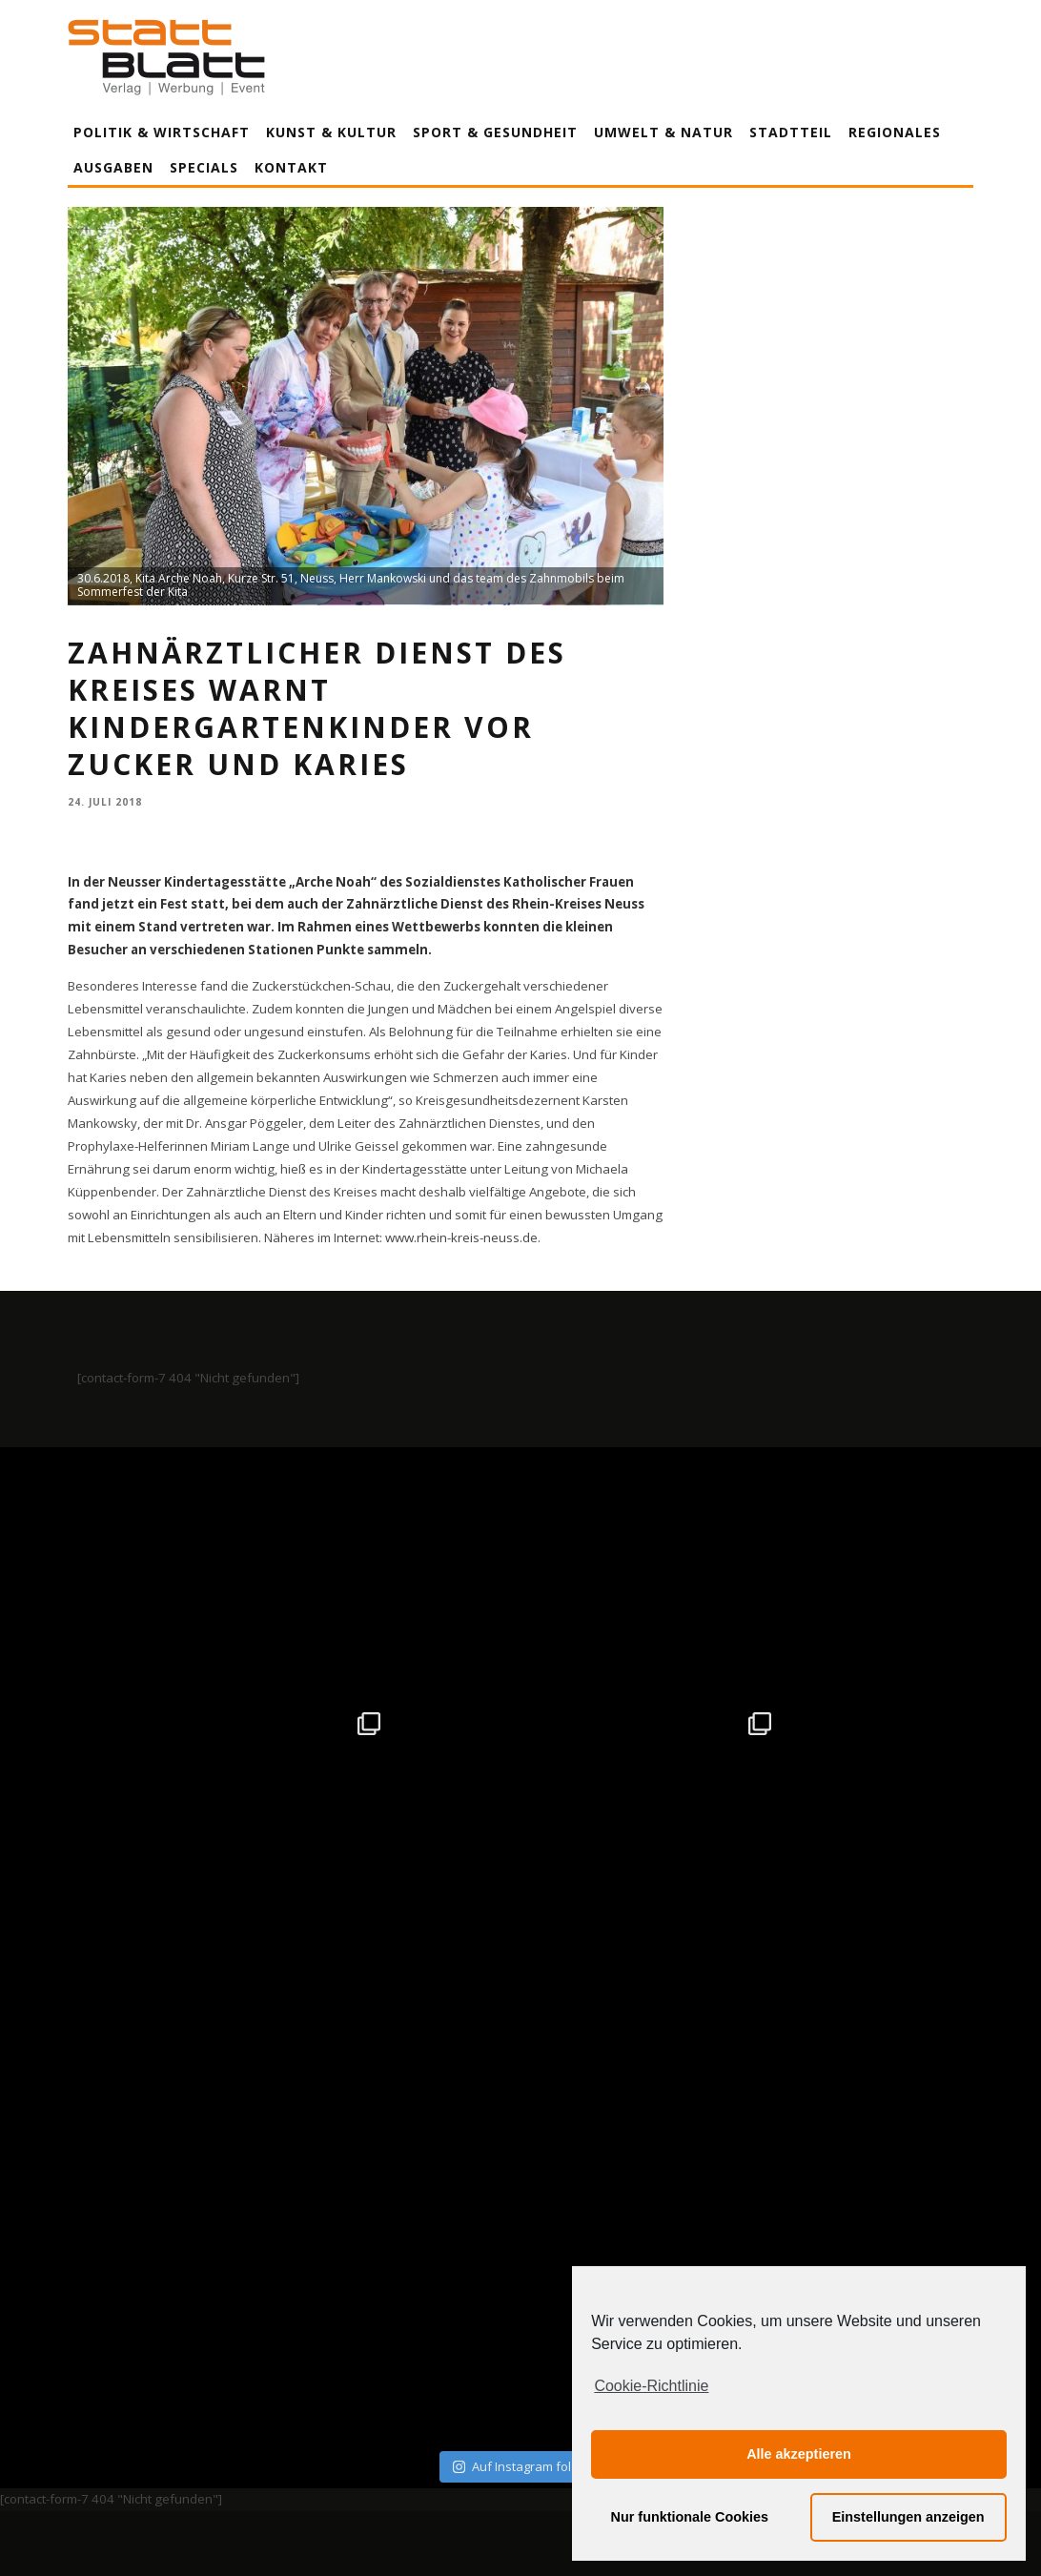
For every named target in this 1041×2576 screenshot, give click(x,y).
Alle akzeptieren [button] (798, 2454)
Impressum (315, 2384)
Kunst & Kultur (331, 132)
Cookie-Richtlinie (651, 2386)
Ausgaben (113, 167)
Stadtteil (790, 132)
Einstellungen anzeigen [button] (908, 2517)
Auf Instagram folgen (523, 1969)
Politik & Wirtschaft (161, 132)
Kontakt (291, 167)
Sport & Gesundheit (495, 132)
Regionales (894, 132)
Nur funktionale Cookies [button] (690, 2517)
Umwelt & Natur (663, 132)
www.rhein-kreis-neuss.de (461, 1237)
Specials (204, 167)
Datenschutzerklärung (524, 2384)
